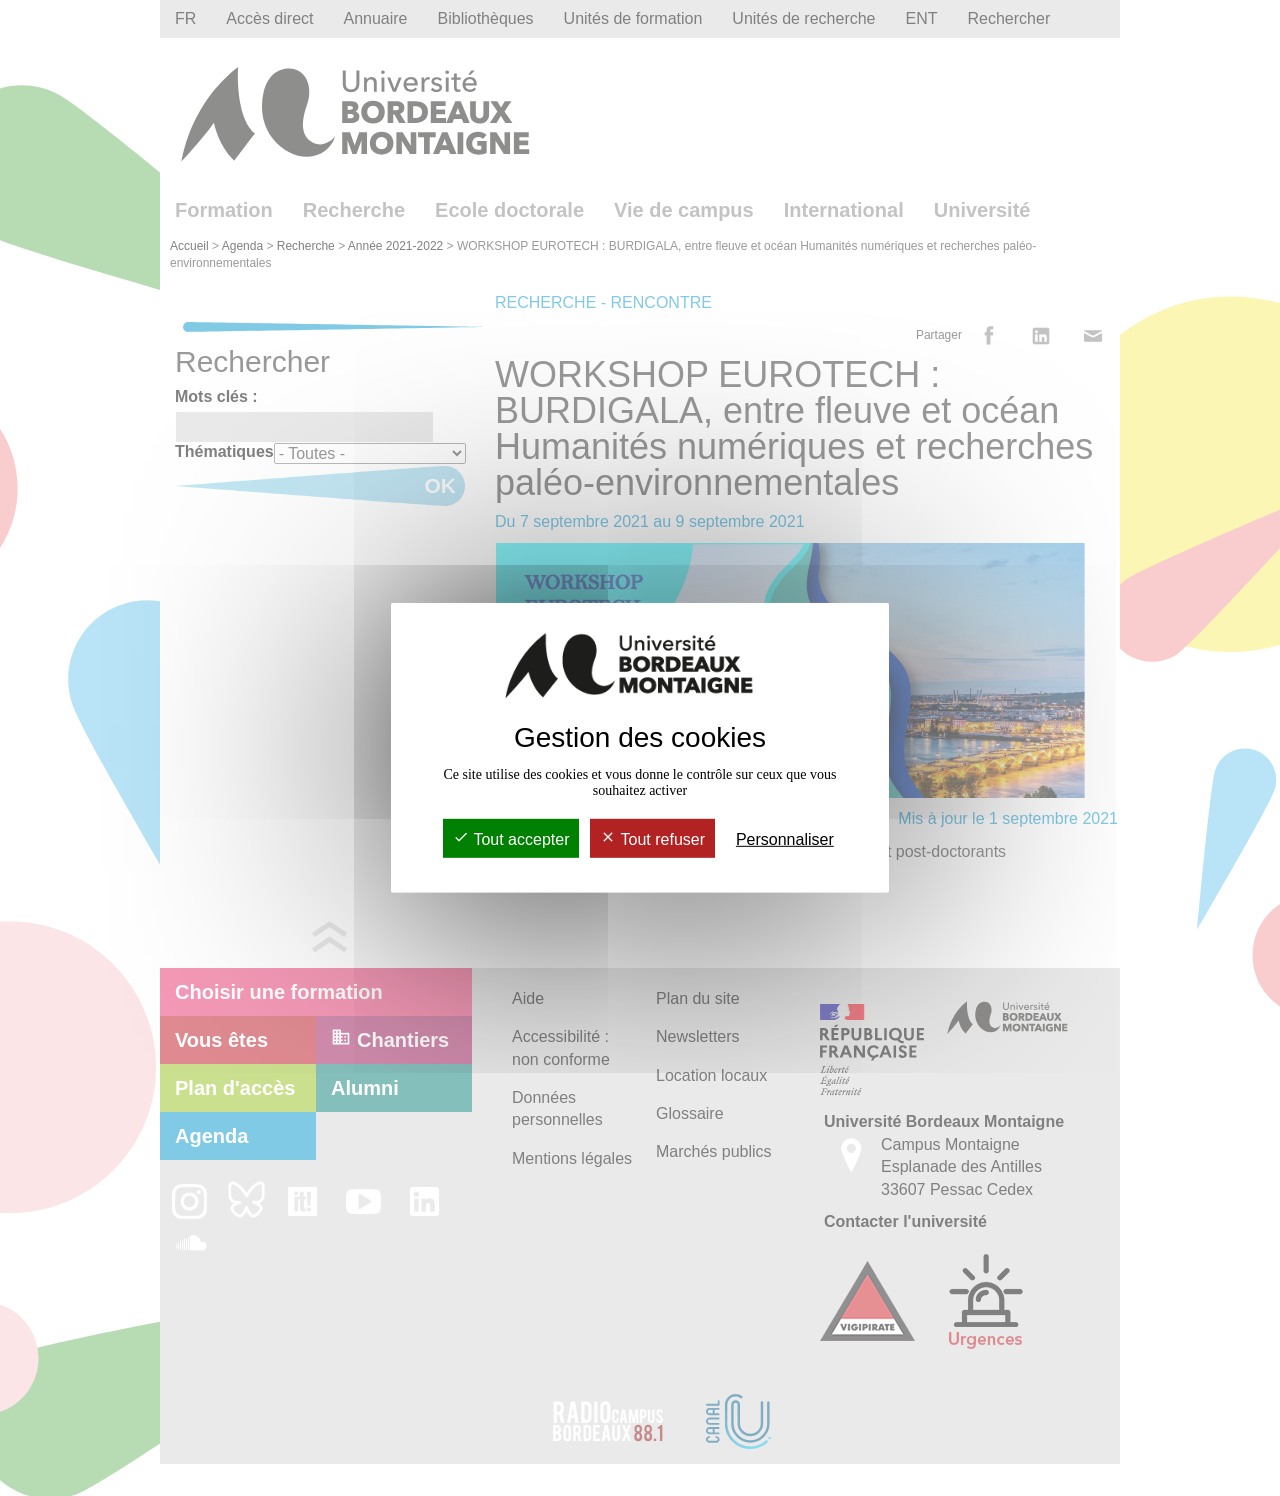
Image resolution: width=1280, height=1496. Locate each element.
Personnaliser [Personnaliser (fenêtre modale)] (785, 839)
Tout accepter (511, 839)
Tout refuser (652, 839)
